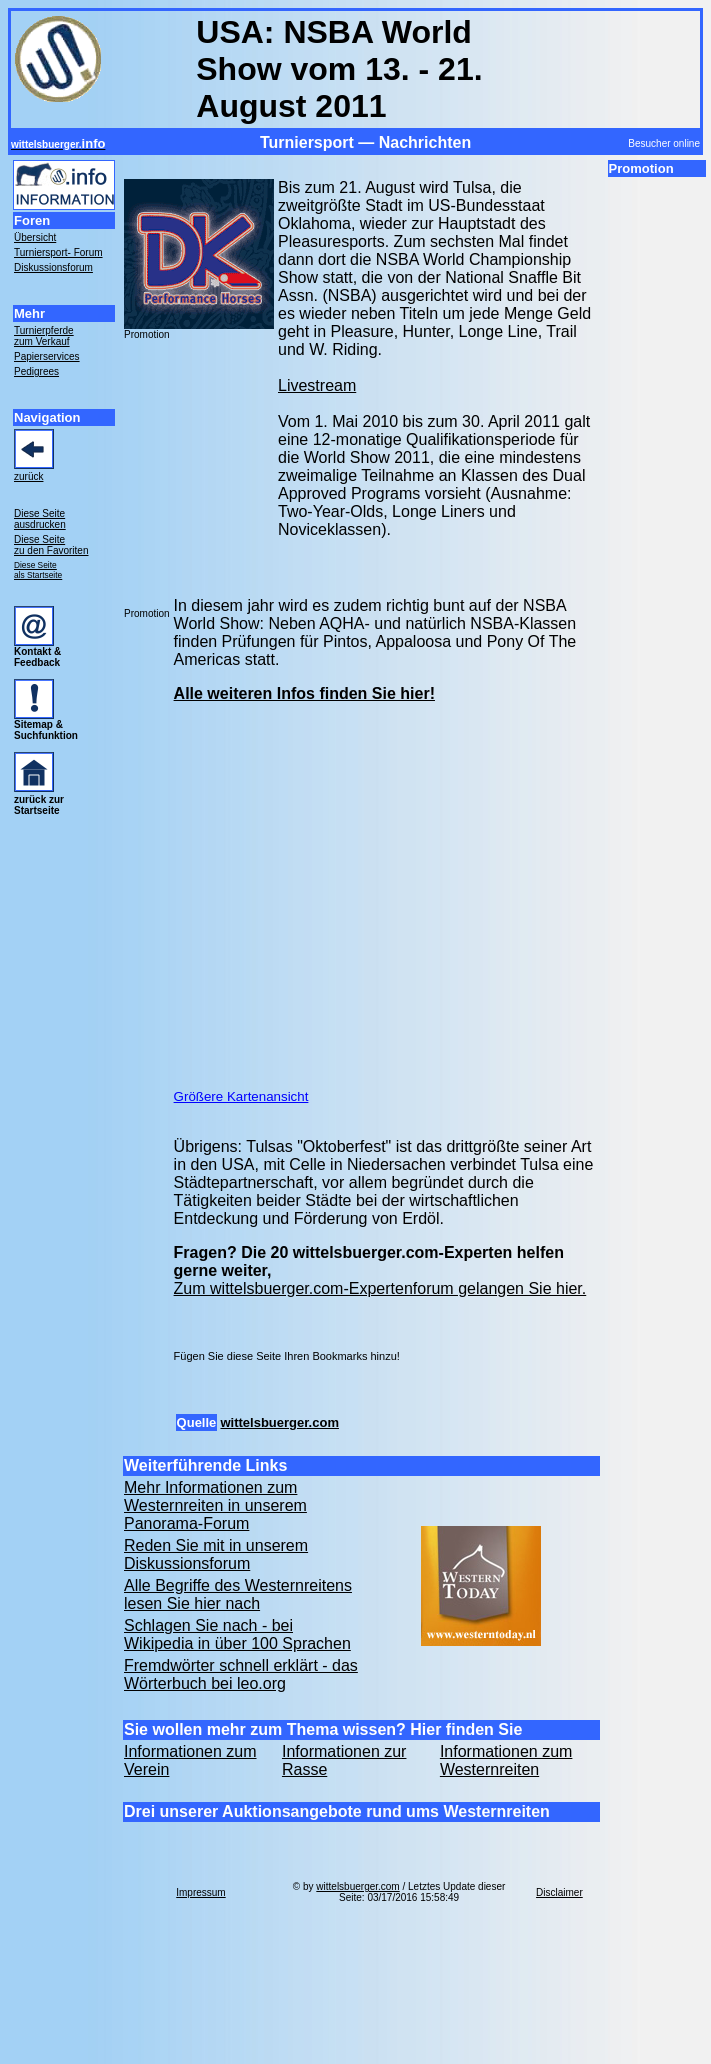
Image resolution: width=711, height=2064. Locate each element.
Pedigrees (36, 371)
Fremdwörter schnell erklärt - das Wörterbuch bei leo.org (241, 1674)
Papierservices (47, 356)
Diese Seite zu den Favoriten (51, 545)
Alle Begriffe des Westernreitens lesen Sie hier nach (238, 1594)
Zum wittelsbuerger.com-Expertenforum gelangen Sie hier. (380, 1288)
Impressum (200, 1892)
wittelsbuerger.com (279, 1422)
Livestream (317, 385)
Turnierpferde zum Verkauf (44, 336)
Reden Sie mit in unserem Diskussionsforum (216, 1554)
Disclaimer (559, 1892)
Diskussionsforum (53, 267)
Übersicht (35, 237)
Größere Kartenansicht (241, 1096)
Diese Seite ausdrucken (40, 519)
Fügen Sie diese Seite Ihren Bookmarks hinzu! (287, 1356)
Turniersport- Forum (58, 252)
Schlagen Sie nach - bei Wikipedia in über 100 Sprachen (237, 1634)
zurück (28, 476)
